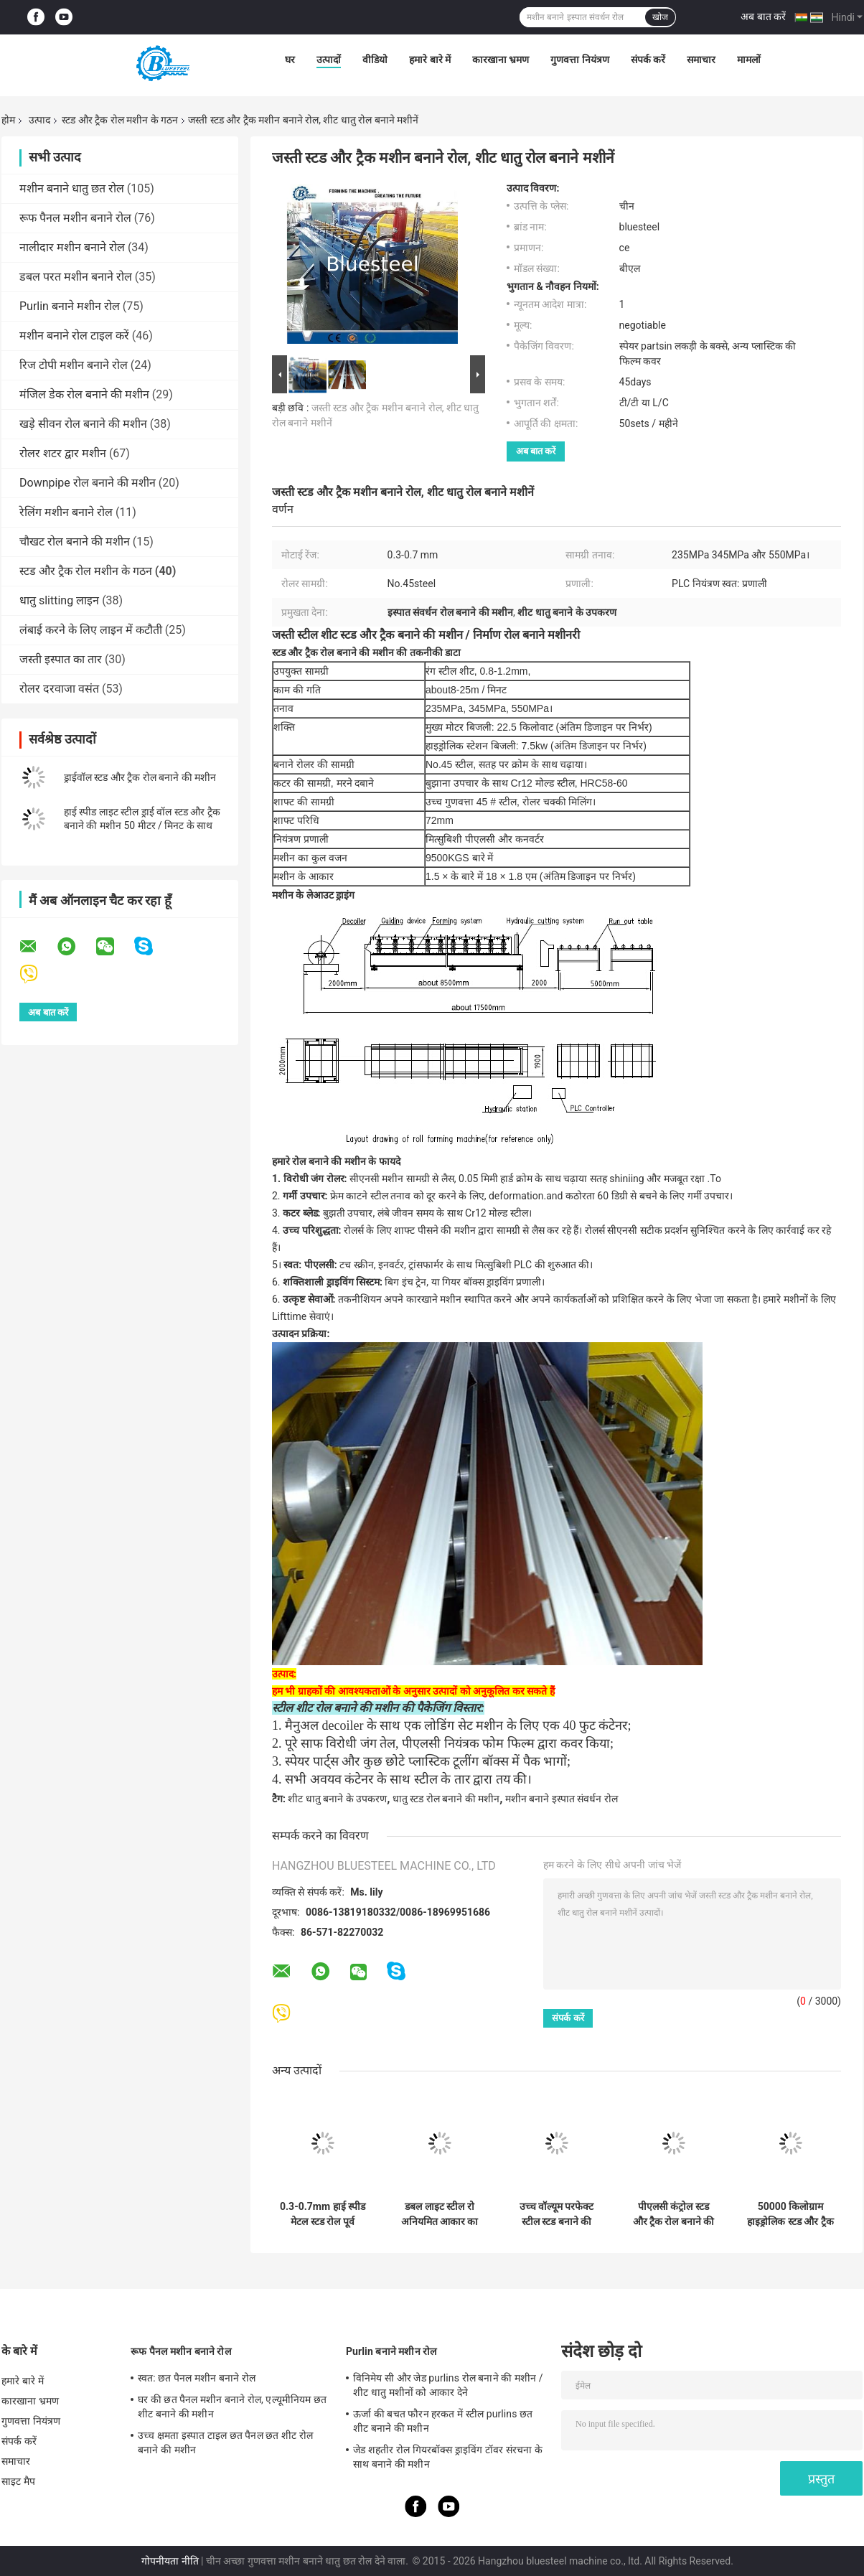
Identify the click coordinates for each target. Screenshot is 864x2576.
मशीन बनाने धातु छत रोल (71, 188)
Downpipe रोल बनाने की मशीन (87, 483)
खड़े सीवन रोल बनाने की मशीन (83, 424)
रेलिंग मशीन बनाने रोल (66, 512)
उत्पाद (39, 120)
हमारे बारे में (430, 59)
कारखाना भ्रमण (500, 59)
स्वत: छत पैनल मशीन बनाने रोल (196, 2378)
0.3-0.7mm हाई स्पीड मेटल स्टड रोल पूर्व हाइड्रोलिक (322, 2214)
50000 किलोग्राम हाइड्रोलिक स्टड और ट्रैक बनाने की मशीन (790, 2214)
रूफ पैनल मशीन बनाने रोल (75, 218)
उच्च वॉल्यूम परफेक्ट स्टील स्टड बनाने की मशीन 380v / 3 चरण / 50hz (556, 2214)
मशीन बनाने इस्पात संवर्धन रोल (561, 1798)
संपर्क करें (648, 59)
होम (8, 120)
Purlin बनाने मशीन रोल (69, 306)
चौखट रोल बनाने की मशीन (74, 541)
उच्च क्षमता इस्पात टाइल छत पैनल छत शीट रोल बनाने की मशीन (225, 2442)
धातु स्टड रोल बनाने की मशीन (446, 1798)
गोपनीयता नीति (169, 2561)
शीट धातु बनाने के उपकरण (337, 1798)
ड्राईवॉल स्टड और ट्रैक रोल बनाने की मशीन (140, 777)
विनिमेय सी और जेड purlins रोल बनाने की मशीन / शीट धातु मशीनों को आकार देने (448, 2385)
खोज (660, 17)
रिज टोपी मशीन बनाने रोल (73, 365)
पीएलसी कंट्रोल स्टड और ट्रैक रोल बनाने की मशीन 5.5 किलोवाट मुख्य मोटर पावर (674, 2214)
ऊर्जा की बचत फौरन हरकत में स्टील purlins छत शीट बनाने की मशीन (442, 2421)
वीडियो (375, 59)
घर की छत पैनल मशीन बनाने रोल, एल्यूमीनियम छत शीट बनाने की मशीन (232, 2407)
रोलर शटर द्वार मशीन (62, 453)
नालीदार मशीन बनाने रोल (72, 247)
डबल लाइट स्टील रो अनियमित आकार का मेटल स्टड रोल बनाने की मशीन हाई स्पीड (439, 2214)
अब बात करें (763, 16)
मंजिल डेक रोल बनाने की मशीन (84, 394)
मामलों (749, 59)
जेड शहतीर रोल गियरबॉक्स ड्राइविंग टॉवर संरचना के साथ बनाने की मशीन (448, 2457)
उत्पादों (328, 59)
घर (290, 59)
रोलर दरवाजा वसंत (59, 688)
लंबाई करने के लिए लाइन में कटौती (90, 630)
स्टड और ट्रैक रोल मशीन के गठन (120, 120)
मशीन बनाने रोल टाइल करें (74, 335)
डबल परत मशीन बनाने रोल (75, 277)
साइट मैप (18, 2481)
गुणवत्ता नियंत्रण (579, 59)
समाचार (701, 59)
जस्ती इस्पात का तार (60, 659)
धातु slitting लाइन (59, 600)
